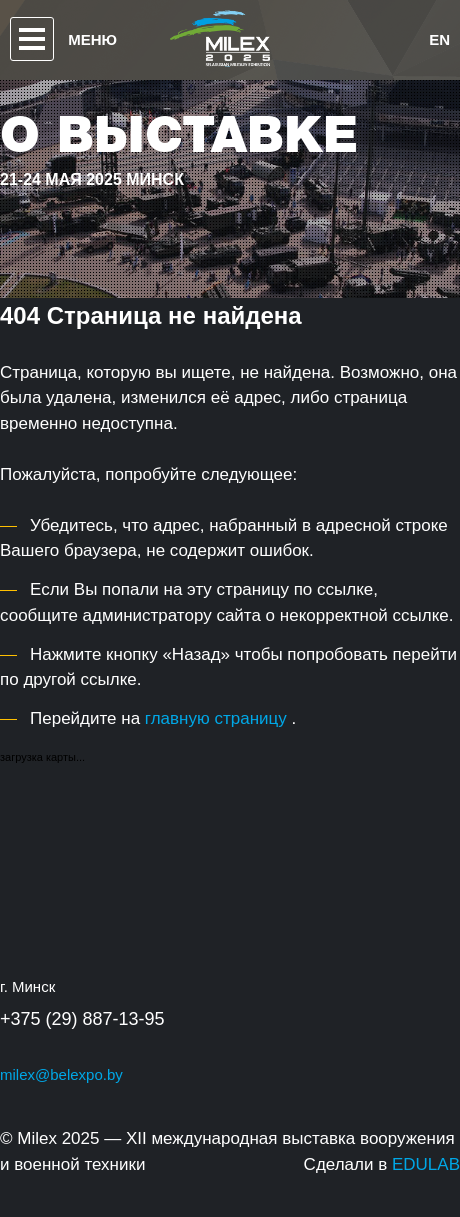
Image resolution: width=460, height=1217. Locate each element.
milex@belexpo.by (61, 1074)
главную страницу (216, 718)
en (439, 39)
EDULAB (426, 1164)
